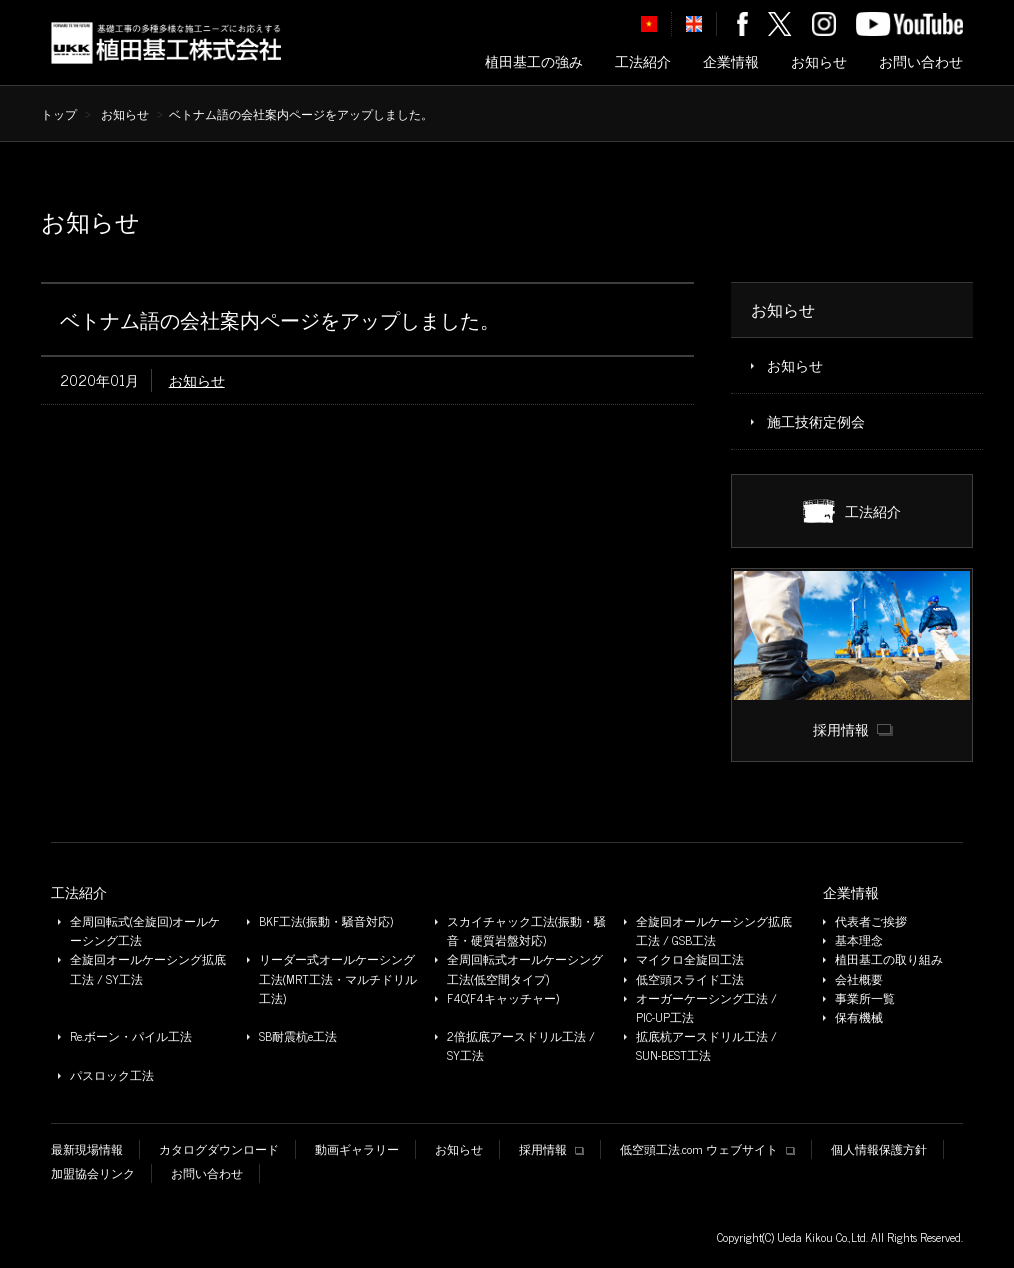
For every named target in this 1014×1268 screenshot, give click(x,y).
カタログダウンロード (219, 1149)
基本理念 (859, 940)
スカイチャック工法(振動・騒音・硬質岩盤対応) (526, 931)
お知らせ (819, 61)
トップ (59, 114)
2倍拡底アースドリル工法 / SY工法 (521, 1046)
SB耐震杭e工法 (298, 1036)
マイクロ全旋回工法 (690, 959)
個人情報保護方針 (879, 1149)
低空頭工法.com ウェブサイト (707, 1149)
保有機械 (859, 1017)
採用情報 (551, 1149)
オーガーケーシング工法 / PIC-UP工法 (706, 1008)
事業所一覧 (865, 998)
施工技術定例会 (816, 421)
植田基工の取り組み (889, 959)
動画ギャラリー (357, 1149)
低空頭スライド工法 (690, 979)
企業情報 (731, 61)
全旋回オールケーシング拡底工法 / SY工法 (148, 969)
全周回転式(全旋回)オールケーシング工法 (145, 931)
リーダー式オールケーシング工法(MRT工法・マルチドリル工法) (338, 978)
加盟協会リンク (93, 1173)
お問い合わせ (921, 61)
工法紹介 (643, 61)
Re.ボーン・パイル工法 (131, 1036)
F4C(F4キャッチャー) (503, 998)
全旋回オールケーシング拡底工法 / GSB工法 (714, 931)
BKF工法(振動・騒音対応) (326, 921)
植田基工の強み (534, 61)
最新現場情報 (87, 1149)
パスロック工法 (112, 1075)
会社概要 (859, 979)
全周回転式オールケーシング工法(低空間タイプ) (525, 969)
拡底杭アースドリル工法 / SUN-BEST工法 (706, 1046)
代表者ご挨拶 (871, 921)
